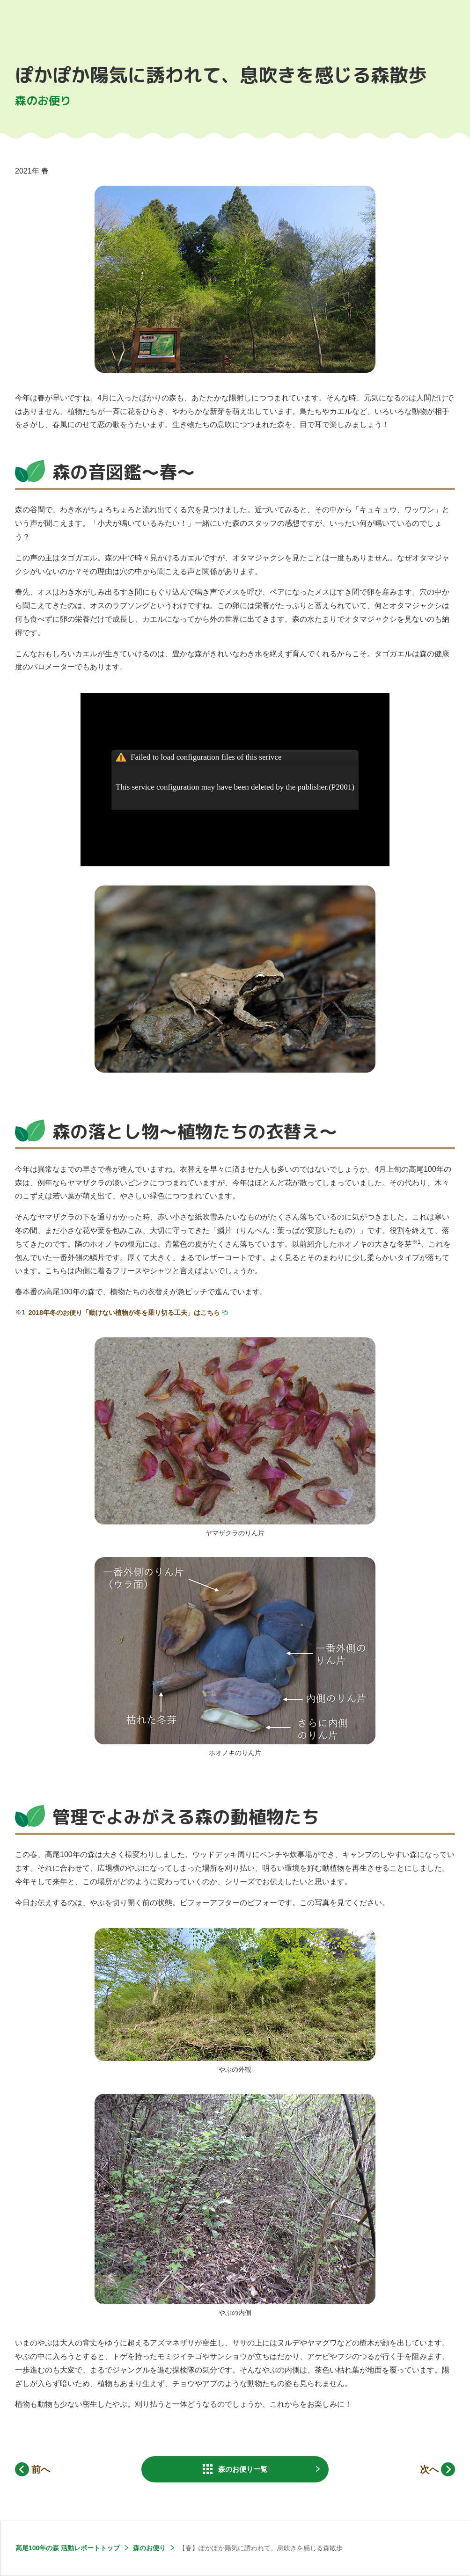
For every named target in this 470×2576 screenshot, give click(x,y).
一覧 (243, 2469)
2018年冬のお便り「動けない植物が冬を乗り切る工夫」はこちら (124, 1312)
